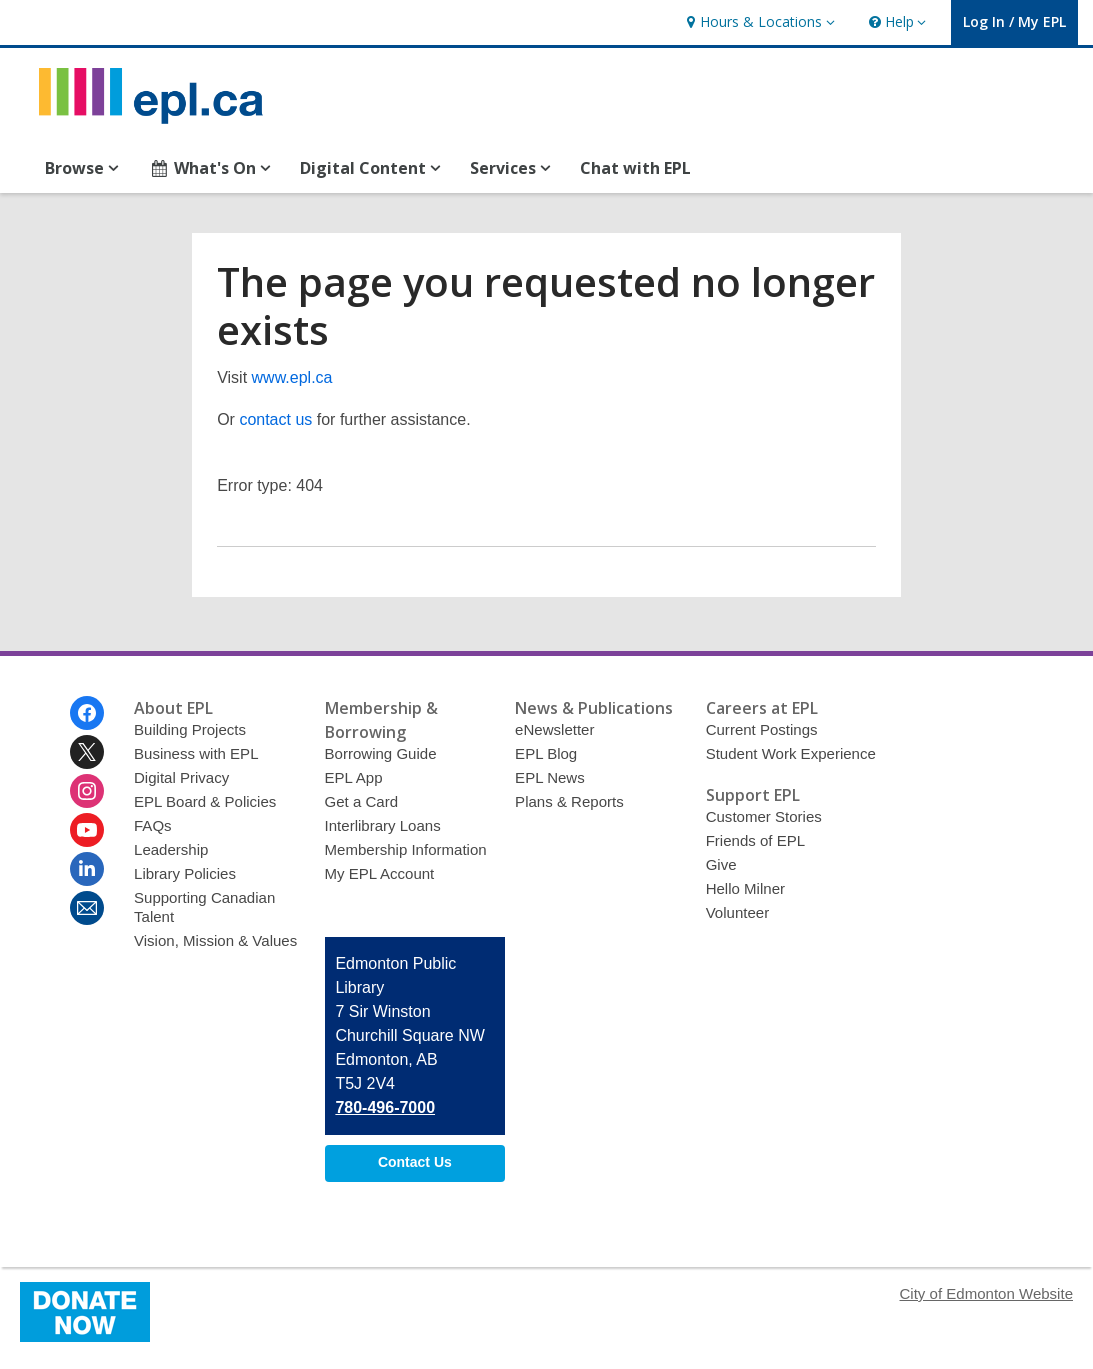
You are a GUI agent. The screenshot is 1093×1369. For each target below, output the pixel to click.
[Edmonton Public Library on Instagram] (87, 791)
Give (721, 864)
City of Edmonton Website (987, 1293)
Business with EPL (196, 753)
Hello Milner (745, 888)
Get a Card (362, 801)
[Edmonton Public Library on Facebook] (87, 713)
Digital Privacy (181, 777)
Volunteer (738, 912)
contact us (275, 419)
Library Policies (185, 873)
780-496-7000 (385, 1107)
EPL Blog (546, 753)
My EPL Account (380, 873)
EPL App (354, 777)
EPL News (550, 777)
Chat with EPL (635, 168)
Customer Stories (764, 816)
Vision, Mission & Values (215, 940)
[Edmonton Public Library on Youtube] (87, 830)
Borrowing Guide (381, 753)
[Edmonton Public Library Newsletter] (87, 908)
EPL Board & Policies (205, 801)
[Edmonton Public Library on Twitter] (87, 752)
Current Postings (762, 729)
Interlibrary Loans (383, 825)
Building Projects (190, 729)
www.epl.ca (292, 377)
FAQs (153, 825)
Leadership (171, 849)
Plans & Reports (569, 801)
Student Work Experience (791, 753)
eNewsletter (554, 729)
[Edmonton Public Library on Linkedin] (87, 869)
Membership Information (406, 849)
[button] (758, 22)
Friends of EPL (755, 840)
